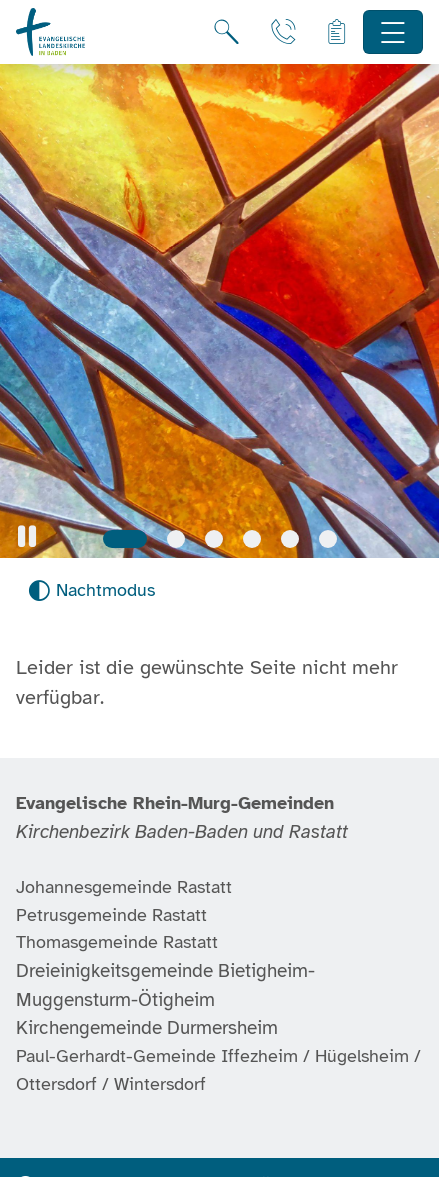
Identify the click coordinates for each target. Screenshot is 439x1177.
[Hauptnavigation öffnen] (393, 32)
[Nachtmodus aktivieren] (91, 590)
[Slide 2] (176, 539)
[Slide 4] (252, 539)
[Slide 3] (214, 539)
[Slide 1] (125, 539)
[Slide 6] (328, 539)
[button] (27, 536)
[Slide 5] (290, 539)
